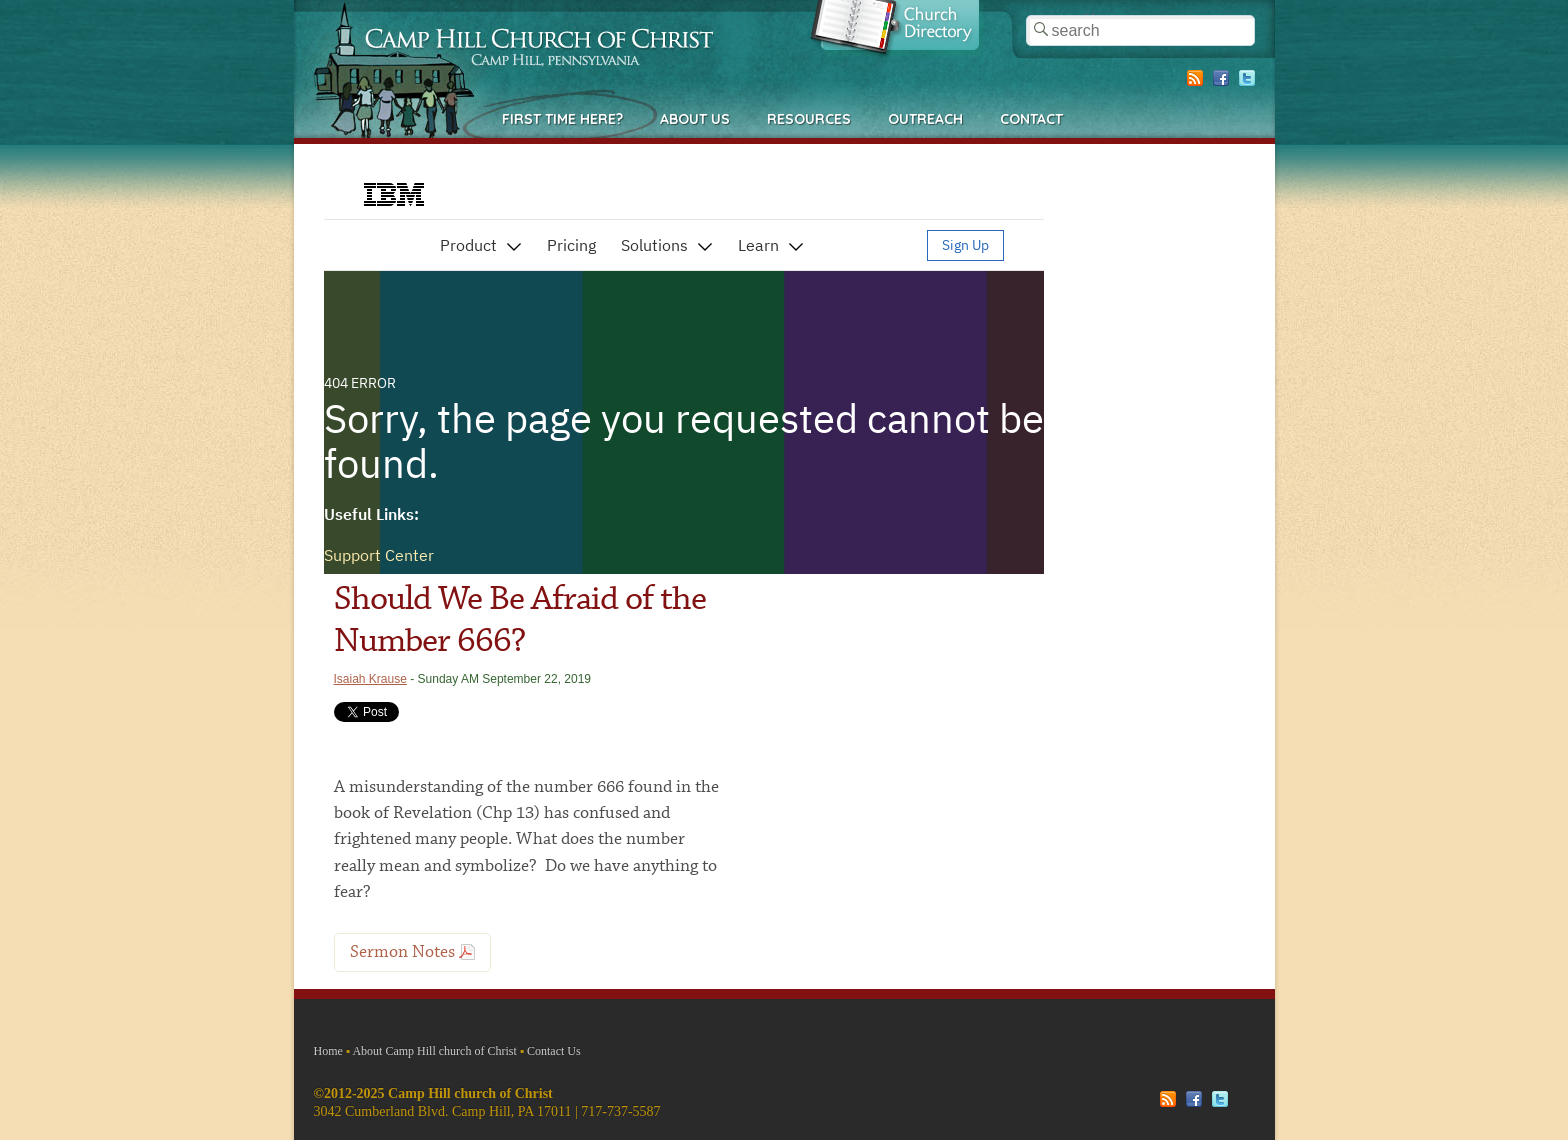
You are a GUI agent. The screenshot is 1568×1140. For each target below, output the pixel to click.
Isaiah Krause (370, 679)
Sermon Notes (402, 952)
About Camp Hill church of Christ (434, 1051)
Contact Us (554, 1051)
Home (328, 1051)
